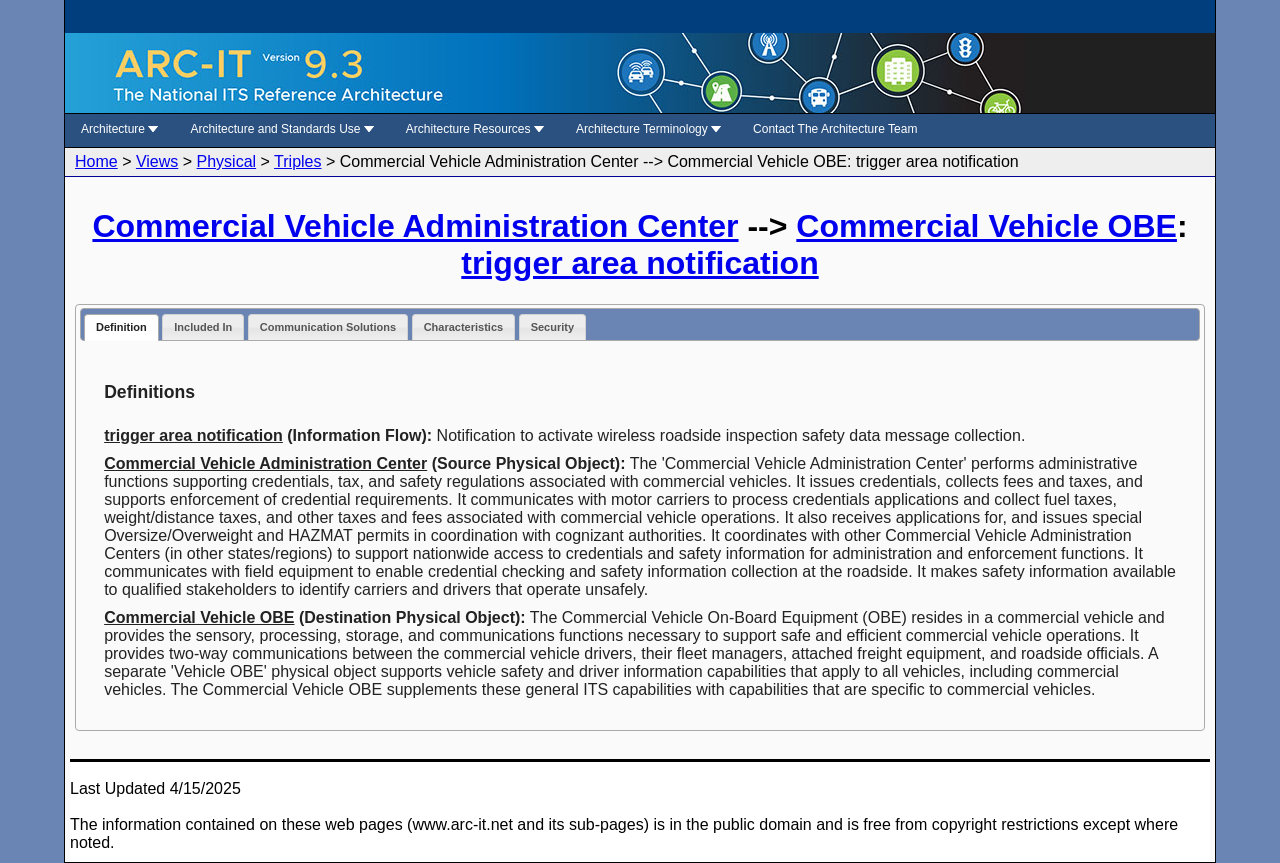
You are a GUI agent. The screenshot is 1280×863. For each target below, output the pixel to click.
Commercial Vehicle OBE (986, 226)
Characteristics (464, 327)
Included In (203, 327)
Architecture (119, 129)
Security (552, 327)
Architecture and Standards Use (281, 129)
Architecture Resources (475, 129)
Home (96, 161)
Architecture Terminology (648, 129)
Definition (121, 327)
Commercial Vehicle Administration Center (415, 226)
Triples (297, 161)
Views (157, 161)
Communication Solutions (328, 327)
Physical (227, 161)
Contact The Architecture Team (835, 129)
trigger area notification (639, 263)
